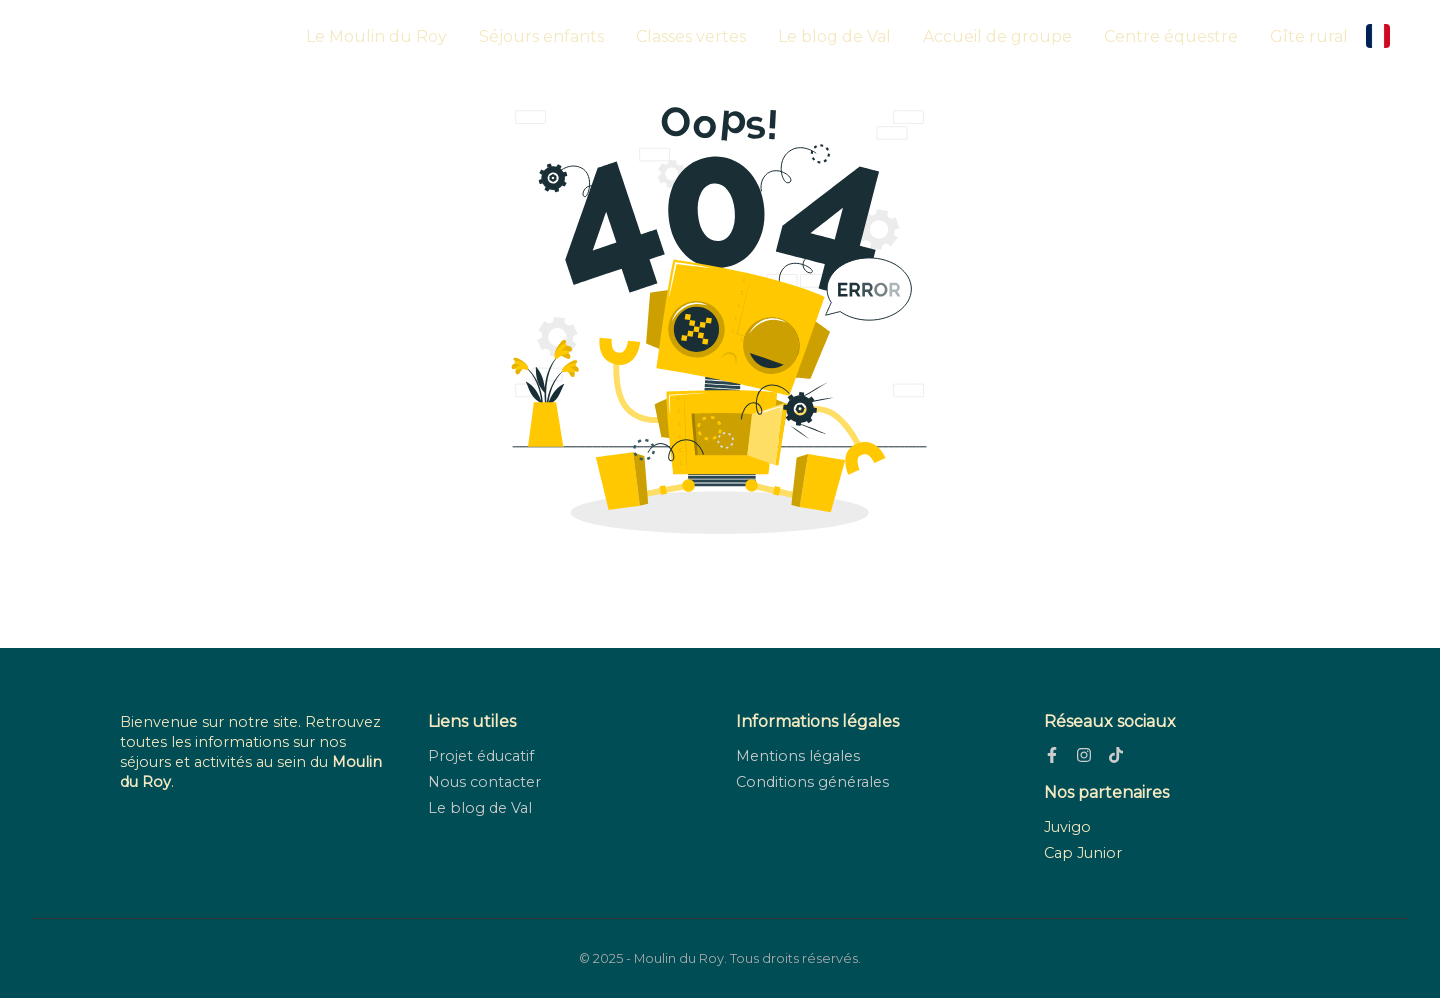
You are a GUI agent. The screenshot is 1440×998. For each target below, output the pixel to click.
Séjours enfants (541, 36)
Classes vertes (691, 36)
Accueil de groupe (997, 36)
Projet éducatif (481, 756)
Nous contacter (484, 782)
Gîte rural (1309, 36)
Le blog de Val (834, 36)
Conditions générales (812, 782)
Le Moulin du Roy (376, 36)
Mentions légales (798, 756)
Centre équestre (1171, 36)
